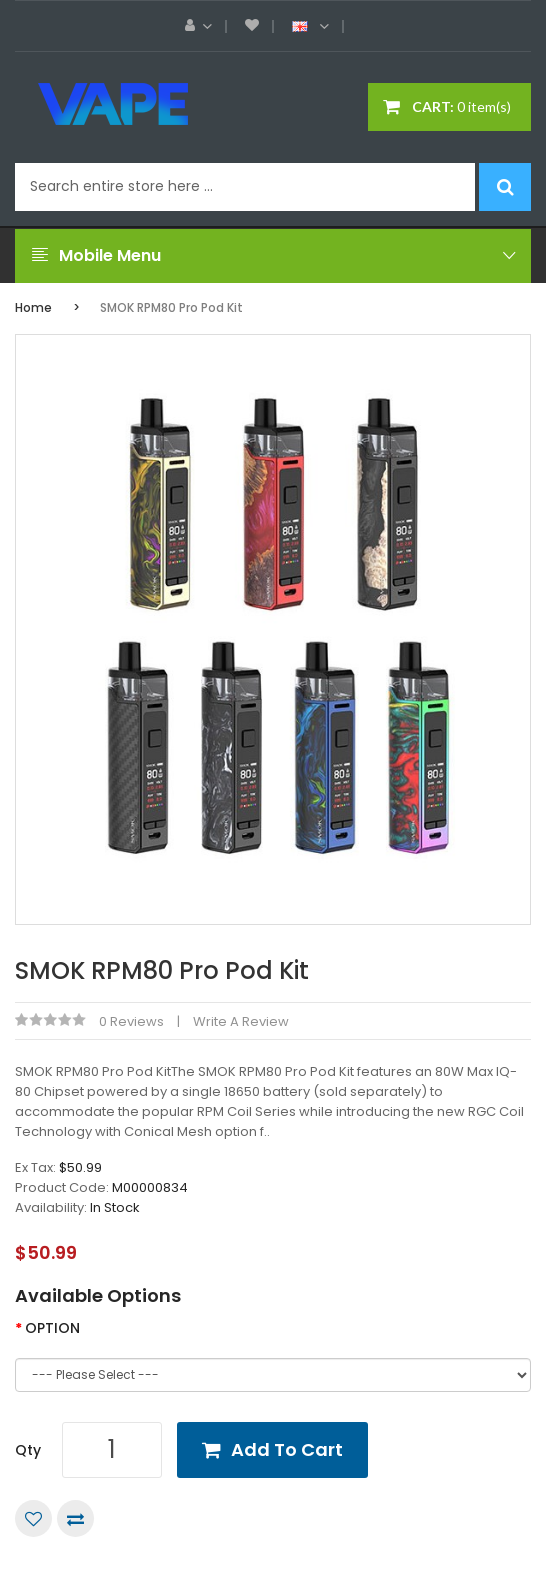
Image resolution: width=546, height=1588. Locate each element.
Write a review (241, 1021)
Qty (28, 1450)
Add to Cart (287, 1449)
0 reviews (131, 1021)
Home (33, 307)
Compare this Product (75, 1518)
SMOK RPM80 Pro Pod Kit (171, 307)
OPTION (52, 1328)
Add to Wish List (33, 1518)
